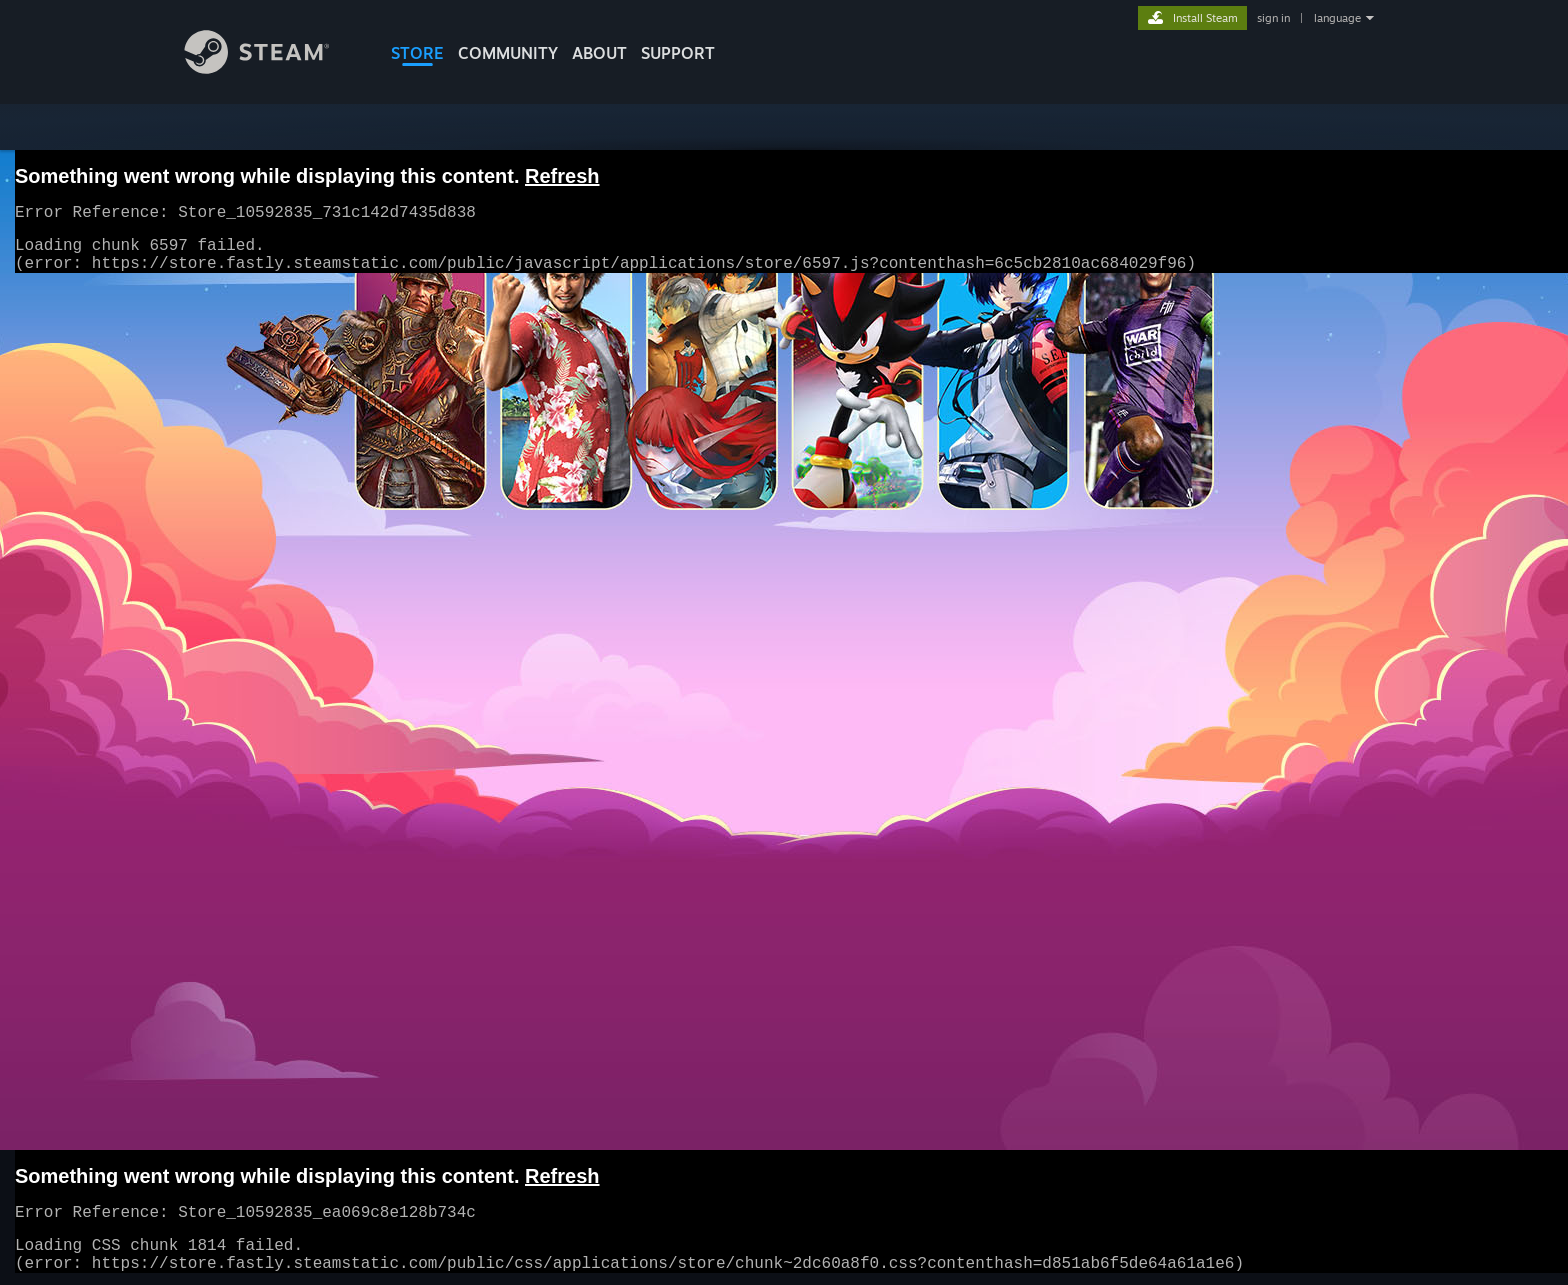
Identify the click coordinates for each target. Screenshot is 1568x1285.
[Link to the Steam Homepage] (272, 68)
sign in (1273, 18)
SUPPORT (678, 53)
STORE (417, 53)
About (599, 53)
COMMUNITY (508, 53)
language (1337, 18)
